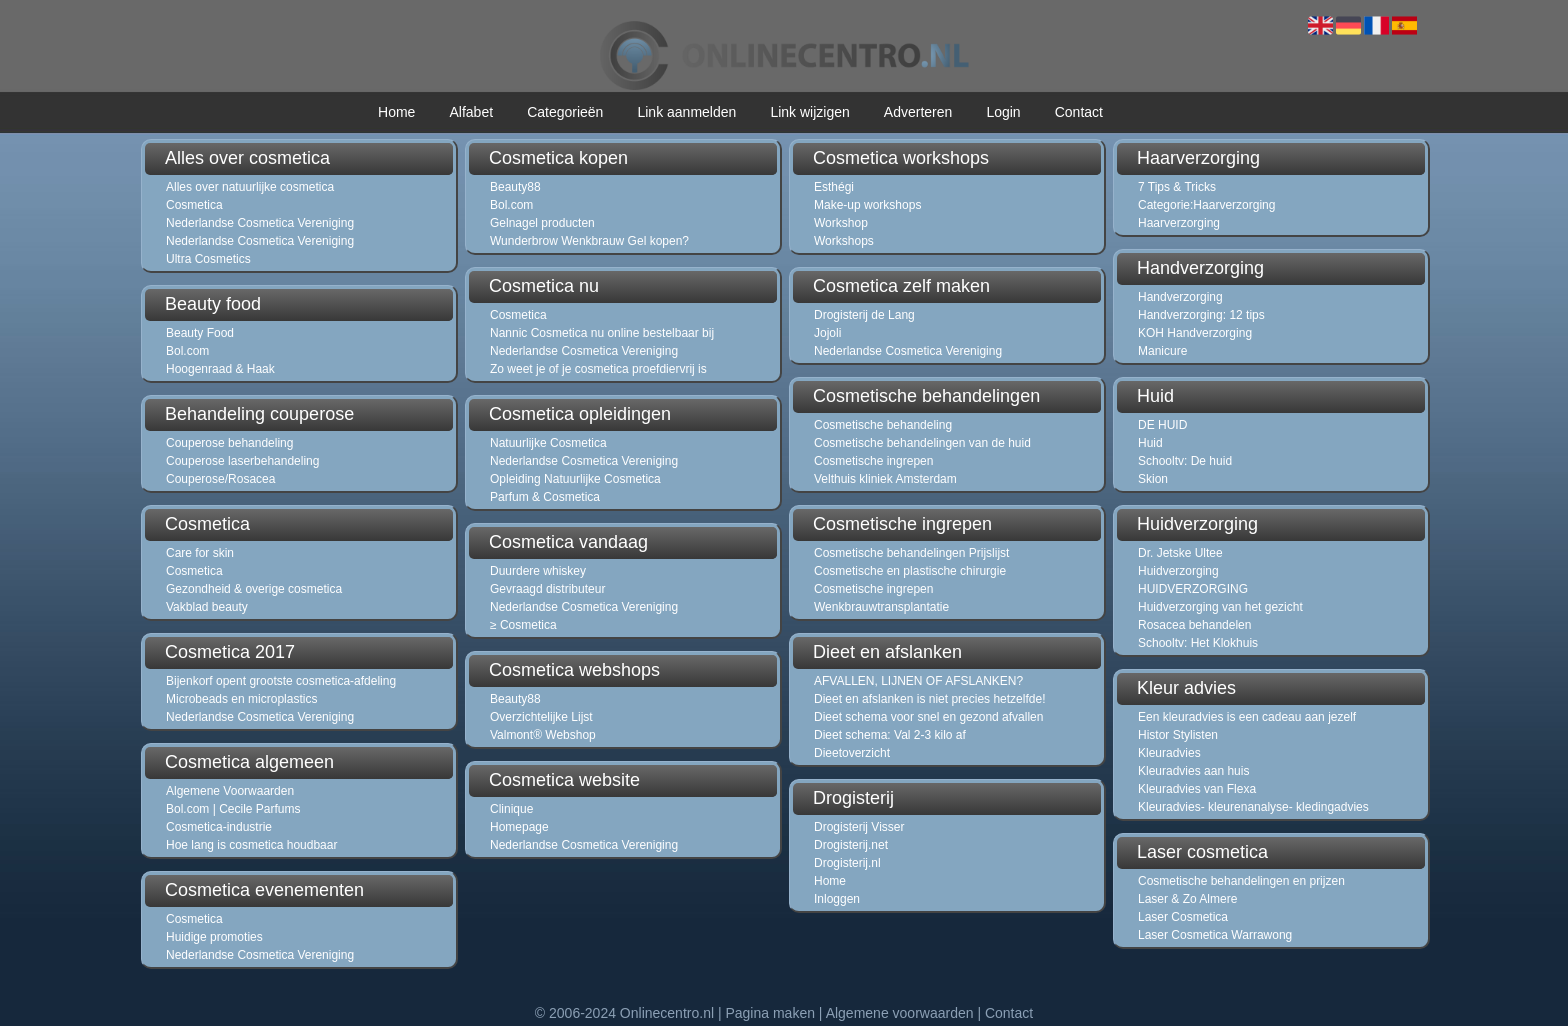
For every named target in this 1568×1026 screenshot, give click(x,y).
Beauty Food (200, 333)
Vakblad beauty (207, 607)
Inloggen (837, 899)
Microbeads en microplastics (241, 699)
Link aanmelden (686, 112)
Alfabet (471, 112)
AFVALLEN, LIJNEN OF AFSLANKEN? (918, 681)
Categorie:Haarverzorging (1206, 205)
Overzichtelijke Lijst (541, 717)
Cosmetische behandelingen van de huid (922, 443)
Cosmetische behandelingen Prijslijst (911, 553)
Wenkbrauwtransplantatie (881, 607)
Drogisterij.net (851, 845)
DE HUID (1162, 425)
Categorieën (565, 112)
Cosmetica (194, 205)
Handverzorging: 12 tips (1201, 315)
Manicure (1162, 351)
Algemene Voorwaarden (230, 791)
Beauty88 (515, 187)
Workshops (844, 241)
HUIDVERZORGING (1193, 589)
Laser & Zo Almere (1187, 899)
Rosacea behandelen (1194, 625)
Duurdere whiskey (538, 571)
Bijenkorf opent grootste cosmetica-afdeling (281, 681)
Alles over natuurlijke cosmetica (250, 187)
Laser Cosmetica (1183, 917)
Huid (1150, 443)
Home (396, 112)
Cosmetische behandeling (883, 425)
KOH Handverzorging (1195, 333)
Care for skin (200, 553)
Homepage (519, 827)
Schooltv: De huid (1185, 461)
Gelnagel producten (542, 223)
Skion (1153, 479)
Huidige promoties (214, 937)
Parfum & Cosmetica (545, 497)
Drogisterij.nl (847, 863)
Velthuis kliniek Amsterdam (885, 479)
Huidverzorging (1178, 571)
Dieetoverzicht (852, 753)
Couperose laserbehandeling (242, 461)
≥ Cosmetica (523, 625)
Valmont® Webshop (543, 735)
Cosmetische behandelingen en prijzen (1241, 881)
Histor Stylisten (1178, 735)
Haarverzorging (1179, 223)
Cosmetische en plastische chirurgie (910, 571)
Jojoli (827, 333)
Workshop (841, 223)
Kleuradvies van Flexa (1197, 789)
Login (1003, 112)
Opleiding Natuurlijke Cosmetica (575, 479)
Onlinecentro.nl (667, 1013)
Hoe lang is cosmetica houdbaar (251, 845)
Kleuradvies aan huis (1193, 771)
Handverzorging (1180, 297)
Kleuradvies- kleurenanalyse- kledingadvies (1253, 807)
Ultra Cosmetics (208, 259)
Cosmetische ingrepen (873, 461)
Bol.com (187, 351)
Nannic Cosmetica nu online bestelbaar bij (602, 333)
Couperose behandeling (229, 443)
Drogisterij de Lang (864, 315)
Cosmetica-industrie (219, 827)
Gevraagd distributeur (547, 589)
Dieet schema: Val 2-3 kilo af (890, 735)
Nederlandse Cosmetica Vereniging (260, 223)
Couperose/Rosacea (220, 479)
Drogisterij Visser (859, 827)
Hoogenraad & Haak (220, 369)
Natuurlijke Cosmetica (548, 443)
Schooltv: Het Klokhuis (1198, 643)
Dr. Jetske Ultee (1180, 553)
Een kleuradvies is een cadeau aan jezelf (1247, 717)
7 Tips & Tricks (1177, 187)
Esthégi (834, 187)
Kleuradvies (1169, 753)
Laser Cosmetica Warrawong (1215, 935)
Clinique (511, 809)
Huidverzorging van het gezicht (1220, 607)
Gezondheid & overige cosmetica (254, 589)
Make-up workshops (867, 205)
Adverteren (918, 112)
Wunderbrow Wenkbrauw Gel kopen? (589, 241)
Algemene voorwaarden (900, 1013)
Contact (1079, 112)
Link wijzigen (809, 112)
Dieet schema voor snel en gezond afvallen (928, 717)
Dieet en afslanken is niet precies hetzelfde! (929, 699)
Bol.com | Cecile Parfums (233, 809)
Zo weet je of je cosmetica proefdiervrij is (598, 369)
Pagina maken (770, 1013)
